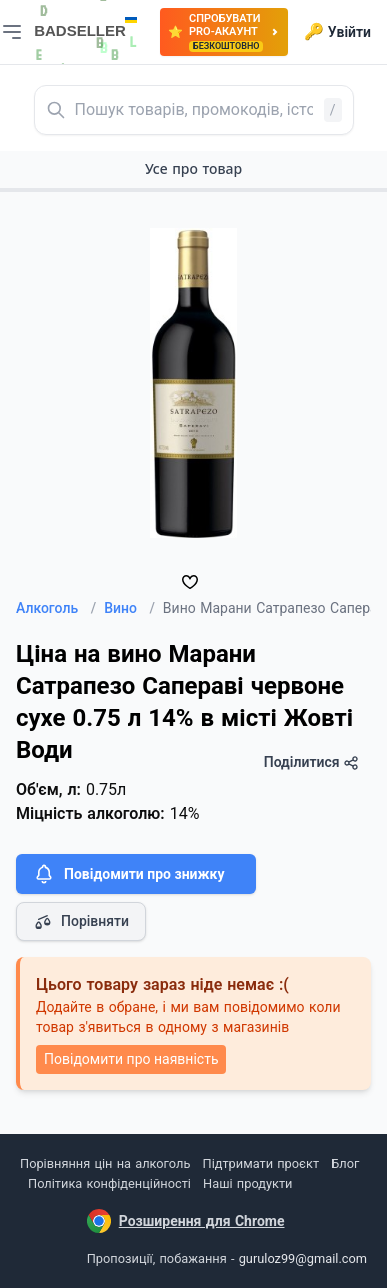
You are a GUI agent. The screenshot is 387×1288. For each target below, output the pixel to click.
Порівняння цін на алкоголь (105, 1163)
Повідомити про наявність (131, 1059)
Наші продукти (247, 1183)
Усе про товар (193, 168)
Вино (129, 608)
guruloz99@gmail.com (303, 1258)
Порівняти (81, 922)
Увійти (337, 32)
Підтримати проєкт (261, 1163)
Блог (345, 1163)
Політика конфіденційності (109, 1183)
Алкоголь (56, 608)
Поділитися (311, 762)
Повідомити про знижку (128, 874)
